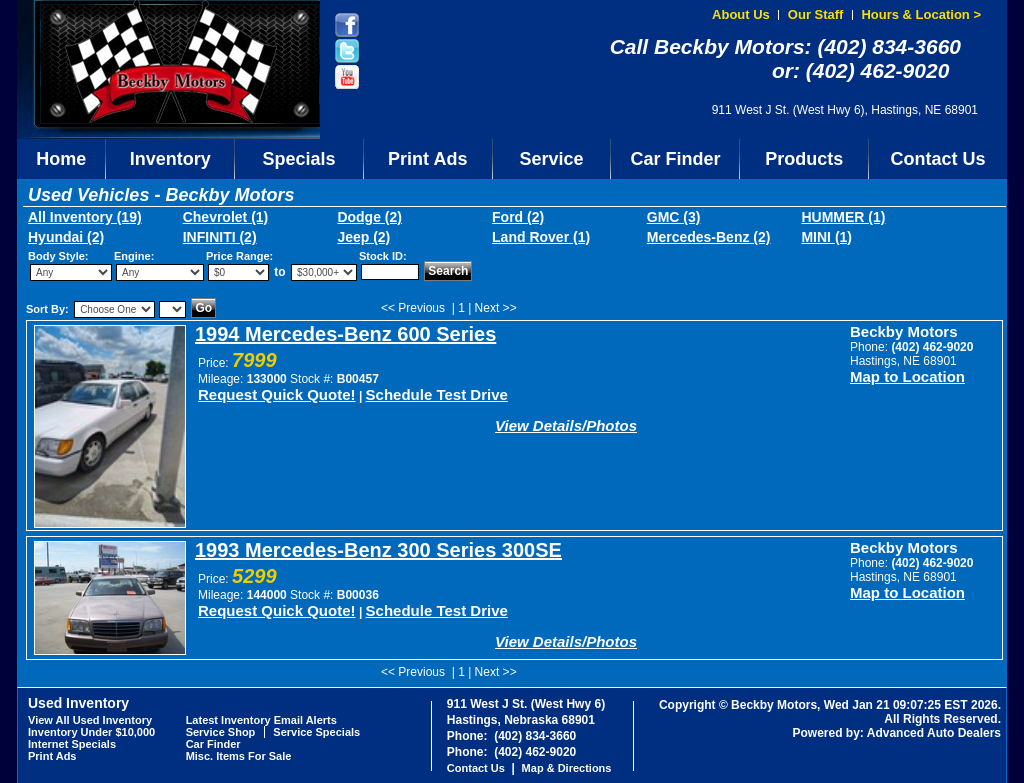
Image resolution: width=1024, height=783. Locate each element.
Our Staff (816, 14)
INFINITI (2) (220, 237)
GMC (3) (674, 217)
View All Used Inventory (90, 720)
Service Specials (316, 732)
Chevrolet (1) (226, 217)
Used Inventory (78, 703)
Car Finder (675, 159)
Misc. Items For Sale (239, 756)
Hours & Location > (921, 14)
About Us (741, 14)
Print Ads (427, 159)
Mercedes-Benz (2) (709, 237)
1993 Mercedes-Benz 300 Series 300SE (378, 550)
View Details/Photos (566, 425)
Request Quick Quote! (277, 394)
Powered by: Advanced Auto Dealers (897, 733)
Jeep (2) (363, 237)
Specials (299, 159)
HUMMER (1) (843, 217)
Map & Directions (567, 768)
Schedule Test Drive (437, 394)
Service (552, 159)
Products (804, 159)
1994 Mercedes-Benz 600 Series (345, 334)
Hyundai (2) (66, 237)
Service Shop (221, 732)
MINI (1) (826, 237)
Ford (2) (518, 217)
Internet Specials (72, 744)
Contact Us (938, 159)
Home (61, 159)
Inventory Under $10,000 (91, 732)
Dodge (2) (369, 217)
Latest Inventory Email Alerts (261, 720)
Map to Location (907, 376)
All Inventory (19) (85, 217)
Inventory (170, 159)
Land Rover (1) (541, 237)
